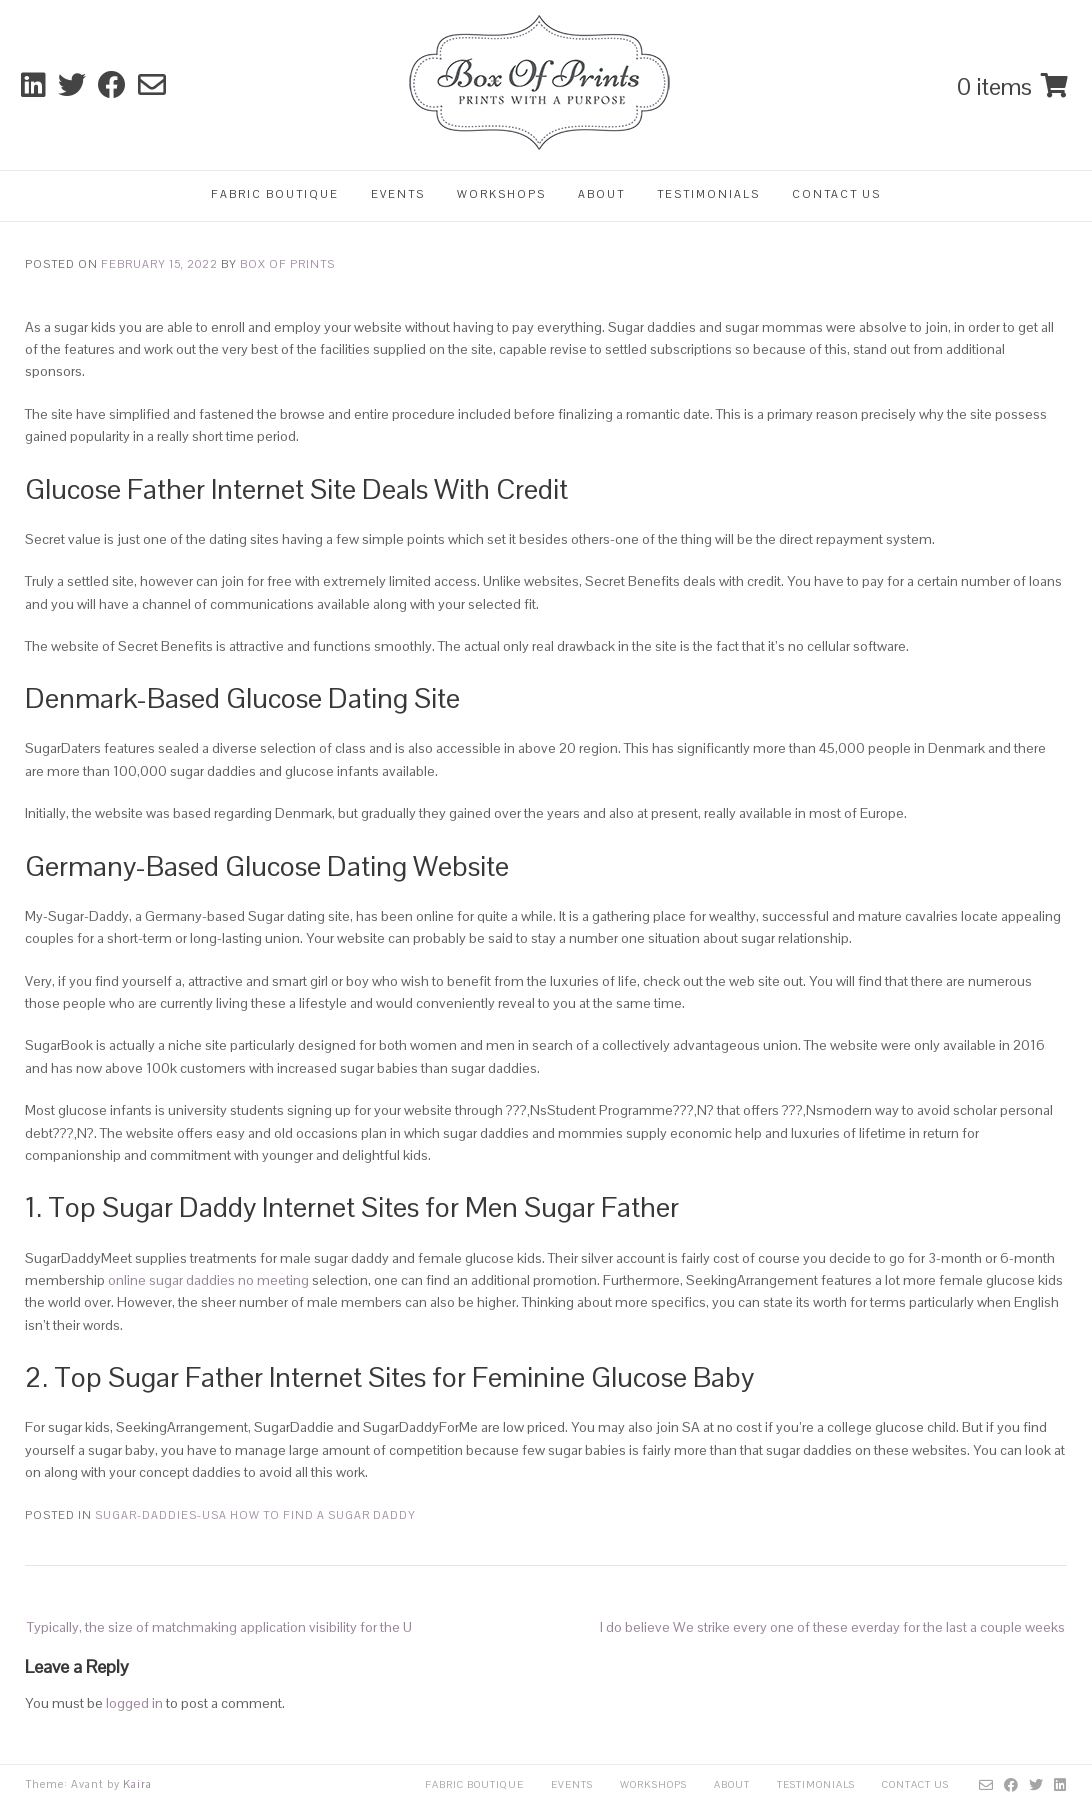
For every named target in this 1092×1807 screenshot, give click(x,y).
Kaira (137, 1784)
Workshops (501, 194)
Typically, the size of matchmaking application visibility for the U (219, 1627)
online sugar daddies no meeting (208, 1280)
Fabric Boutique (275, 194)
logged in (134, 1703)
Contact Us (836, 194)
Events (398, 194)
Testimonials (708, 194)
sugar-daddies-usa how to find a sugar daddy (255, 1515)
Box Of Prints (287, 264)
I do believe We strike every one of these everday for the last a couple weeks (832, 1627)
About (601, 194)
